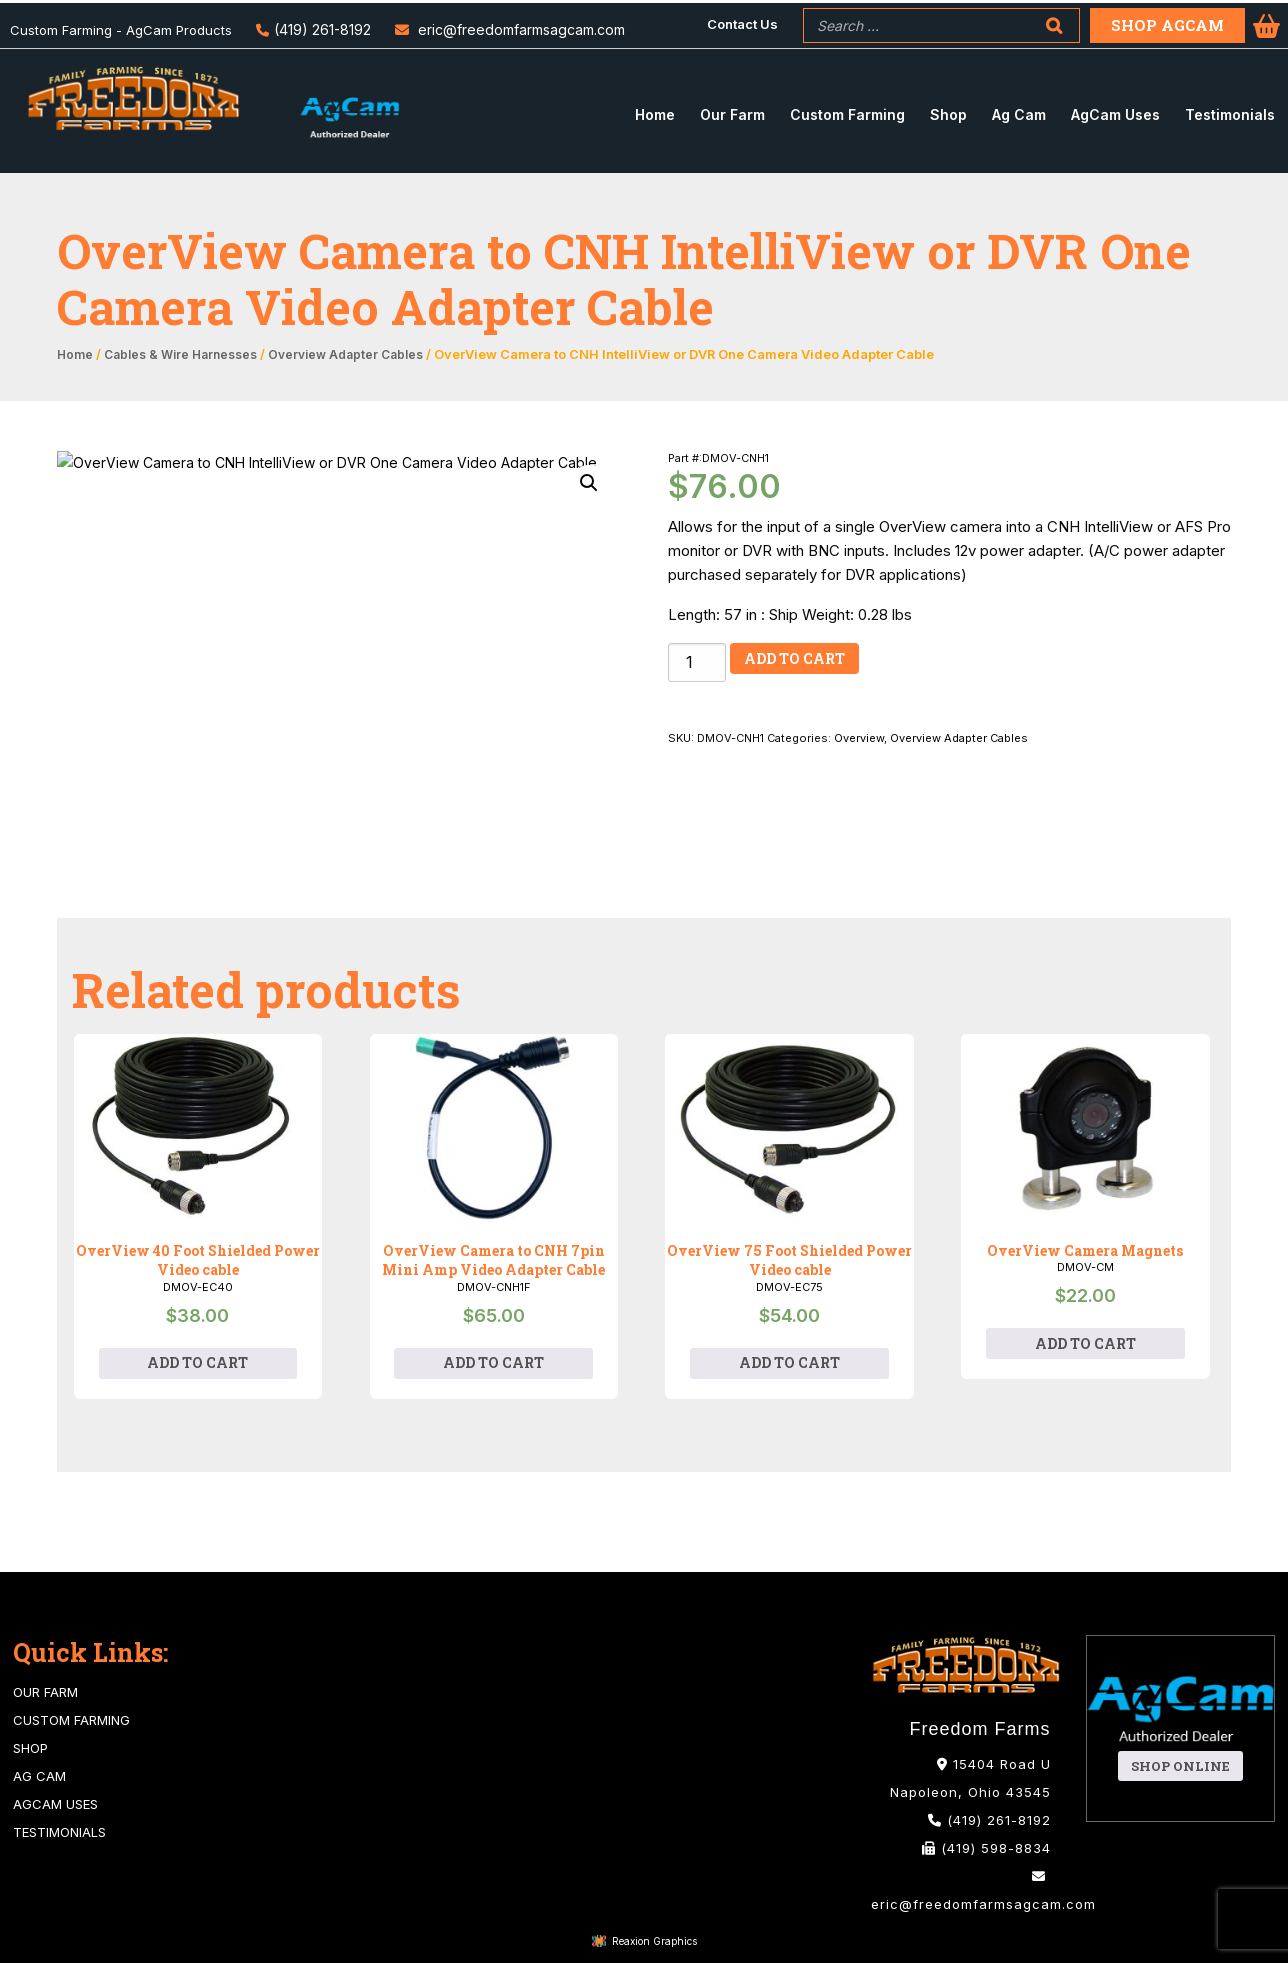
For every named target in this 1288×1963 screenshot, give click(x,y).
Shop (30, 1748)
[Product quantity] (697, 662)
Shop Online (1180, 1766)
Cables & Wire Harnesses (180, 355)
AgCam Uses (55, 1804)
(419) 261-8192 (322, 29)
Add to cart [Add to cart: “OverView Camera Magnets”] (1085, 1343)
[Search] (1054, 25)
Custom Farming (71, 1720)
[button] (589, 483)
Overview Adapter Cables (345, 355)
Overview (859, 738)
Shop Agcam (1167, 25)
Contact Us (742, 24)
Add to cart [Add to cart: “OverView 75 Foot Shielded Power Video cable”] (789, 1362)
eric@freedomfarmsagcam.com (521, 29)
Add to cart (794, 658)
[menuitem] (742, 24)
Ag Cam (39, 1776)
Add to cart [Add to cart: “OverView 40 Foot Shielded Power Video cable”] (197, 1362)
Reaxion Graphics (654, 1941)
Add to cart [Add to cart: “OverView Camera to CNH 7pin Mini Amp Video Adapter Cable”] (493, 1362)
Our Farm (45, 1692)
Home (75, 355)
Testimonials (59, 1832)
